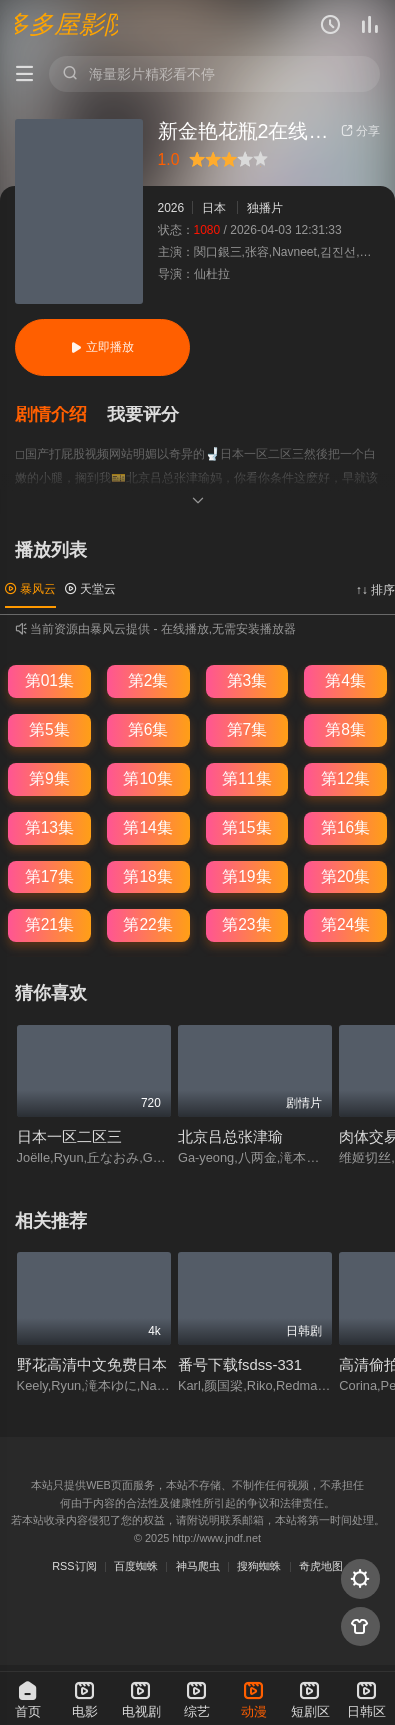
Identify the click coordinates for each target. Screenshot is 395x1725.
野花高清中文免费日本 (92, 1365)
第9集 (49, 778)
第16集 (345, 827)
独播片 (265, 208)
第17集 (49, 876)
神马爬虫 (198, 1566)
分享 (360, 131)
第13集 (49, 827)
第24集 (345, 924)
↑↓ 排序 (375, 590)
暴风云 (30, 589)
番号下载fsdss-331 (240, 1365)
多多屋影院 (66, 24)
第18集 (147, 876)
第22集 (147, 924)
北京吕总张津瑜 (230, 1137)
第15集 (246, 827)
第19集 (246, 876)
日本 (214, 208)
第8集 (345, 729)
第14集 (147, 827)
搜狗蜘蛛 (259, 1566)
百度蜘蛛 (136, 1566)
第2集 (148, 680)
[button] (61, 415)
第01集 (49, 680)
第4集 (345, 680)
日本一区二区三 (69, 1137)
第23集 (246, 924)
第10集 (147, 778)
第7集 (247, 729)
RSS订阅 (74, 1566)
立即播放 (102, 347)
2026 (171, 208)
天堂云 (90, 589)
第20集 (345, 876)
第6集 (148, 729)
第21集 (49, 924)
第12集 (345, 778)
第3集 (247, 680)
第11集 (246, 778)
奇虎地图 (321, 1566)
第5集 (49, 729)
